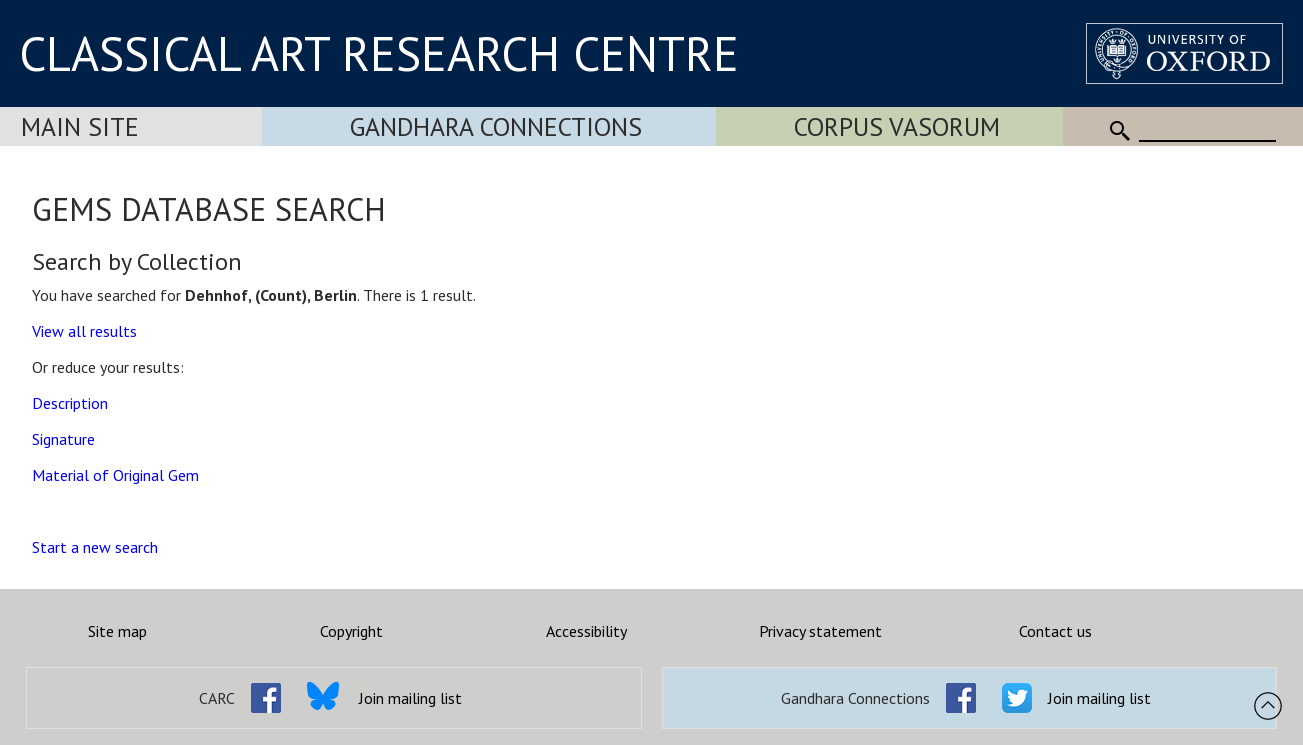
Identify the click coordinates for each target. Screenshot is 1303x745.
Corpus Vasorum (897, 126)
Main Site (80, 126)
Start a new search (95, 547)
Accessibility (586, 631)
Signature (63, 439)
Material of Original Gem (115, 475)
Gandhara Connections (496, 126)
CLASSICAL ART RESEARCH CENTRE (379, 53)
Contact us (1055, 631)
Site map (117, 631)
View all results (84, 331)
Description (70, 403)
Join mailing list (410, 698)
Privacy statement (820, 631)
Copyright (351, 631)
